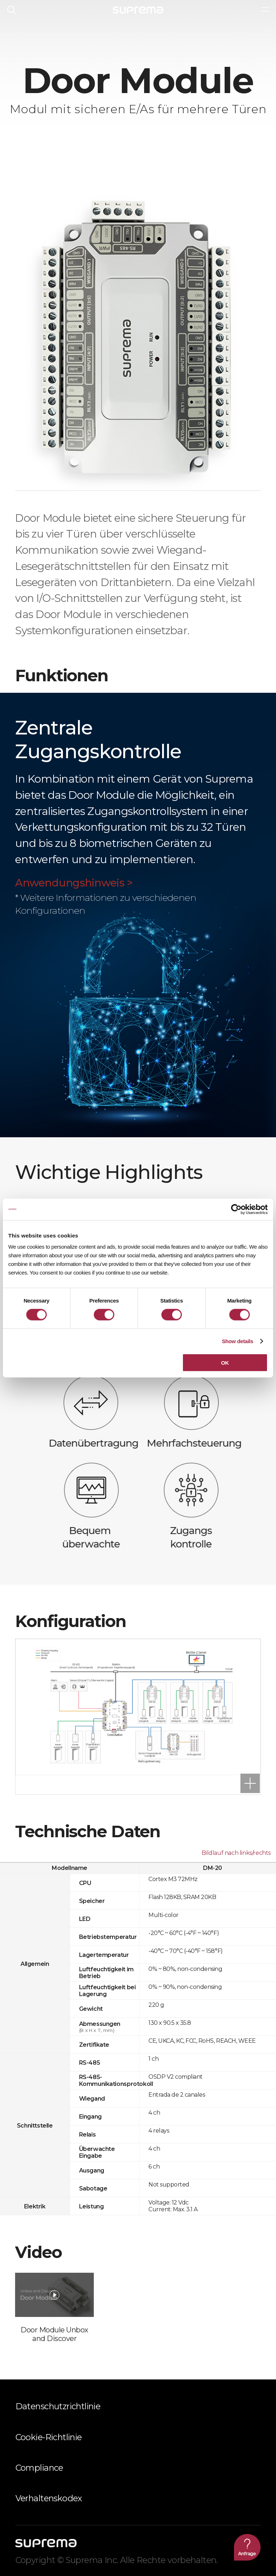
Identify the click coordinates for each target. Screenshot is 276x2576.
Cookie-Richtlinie (48, 2437)
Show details (237, 1341)
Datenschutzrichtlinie (58, 2406)
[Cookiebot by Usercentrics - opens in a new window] (236, 1209)
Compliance (39, 2467)
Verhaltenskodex (48, 2498)
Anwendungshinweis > (74, 882)
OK (225, 1363)
